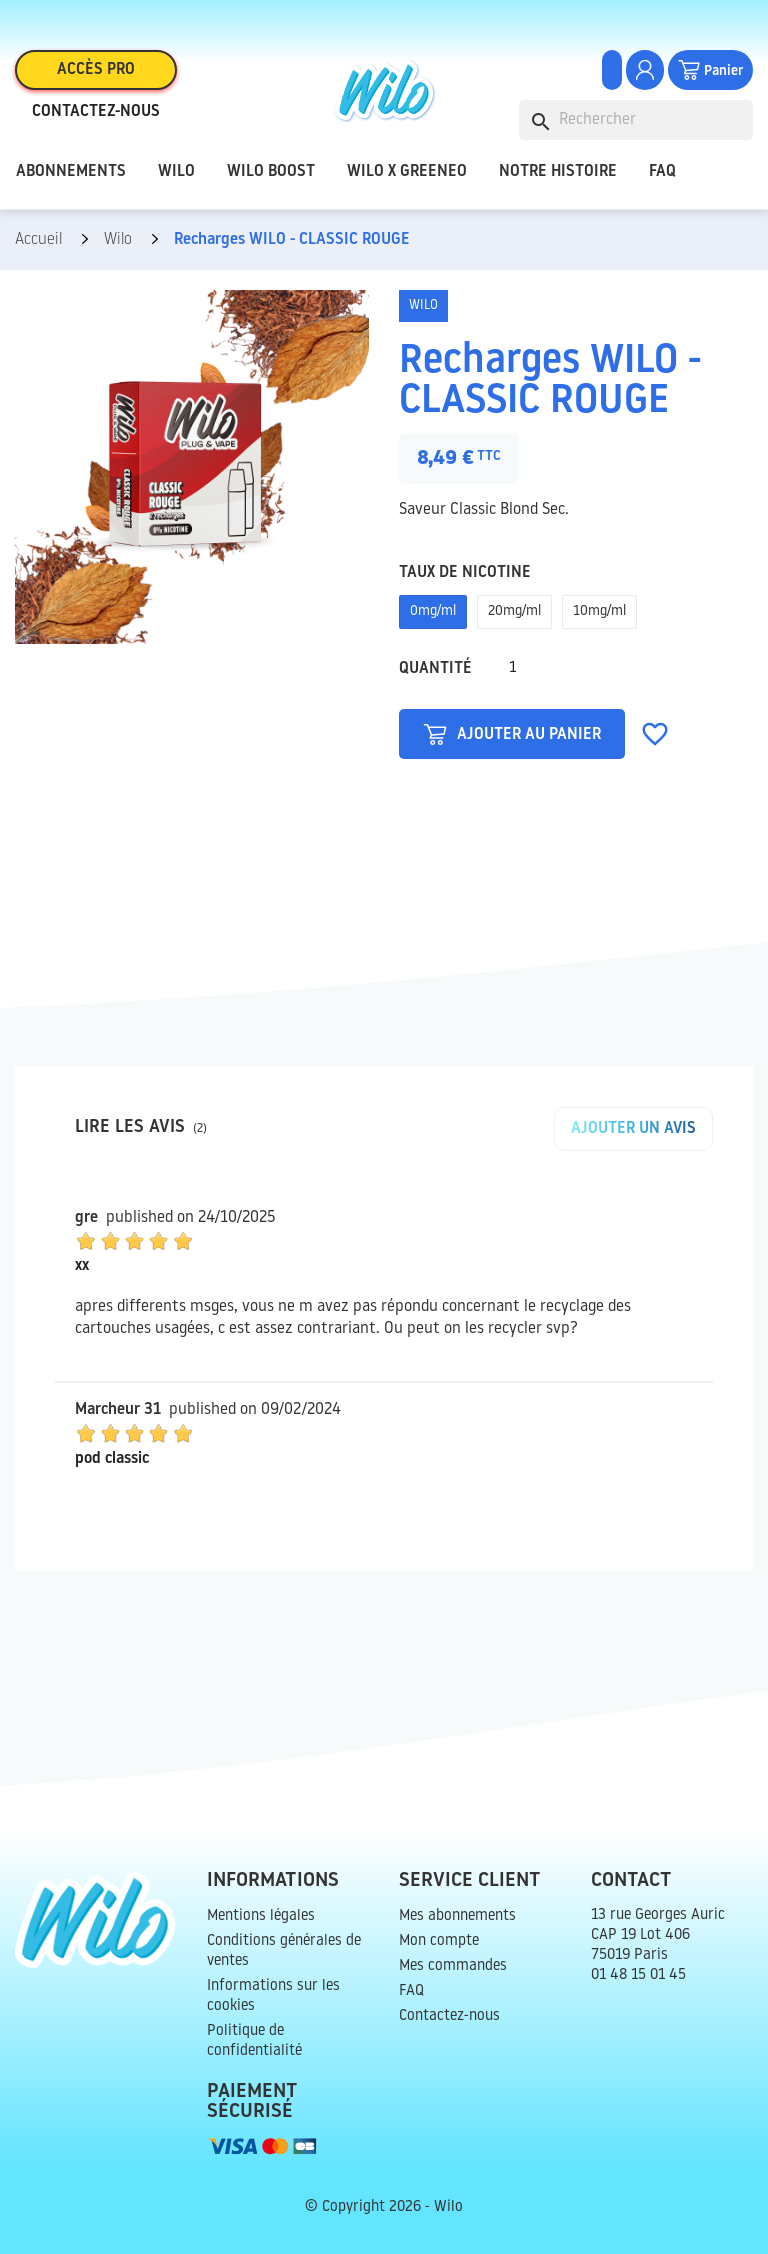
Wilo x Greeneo (407, 172)
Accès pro (96, 70)
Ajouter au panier (512, 734)
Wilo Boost (271, 172)
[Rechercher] (636, 120)
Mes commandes (453, 1966)
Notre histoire (558, 172)
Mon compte (439, 1941)
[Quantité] (512, 669)
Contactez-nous (96, 112)
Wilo (176, 172)
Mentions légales (261, 1916)
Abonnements (71, 172)
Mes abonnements (457, 1916)
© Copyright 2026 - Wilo (384, 2207)
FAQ (662, 172)
